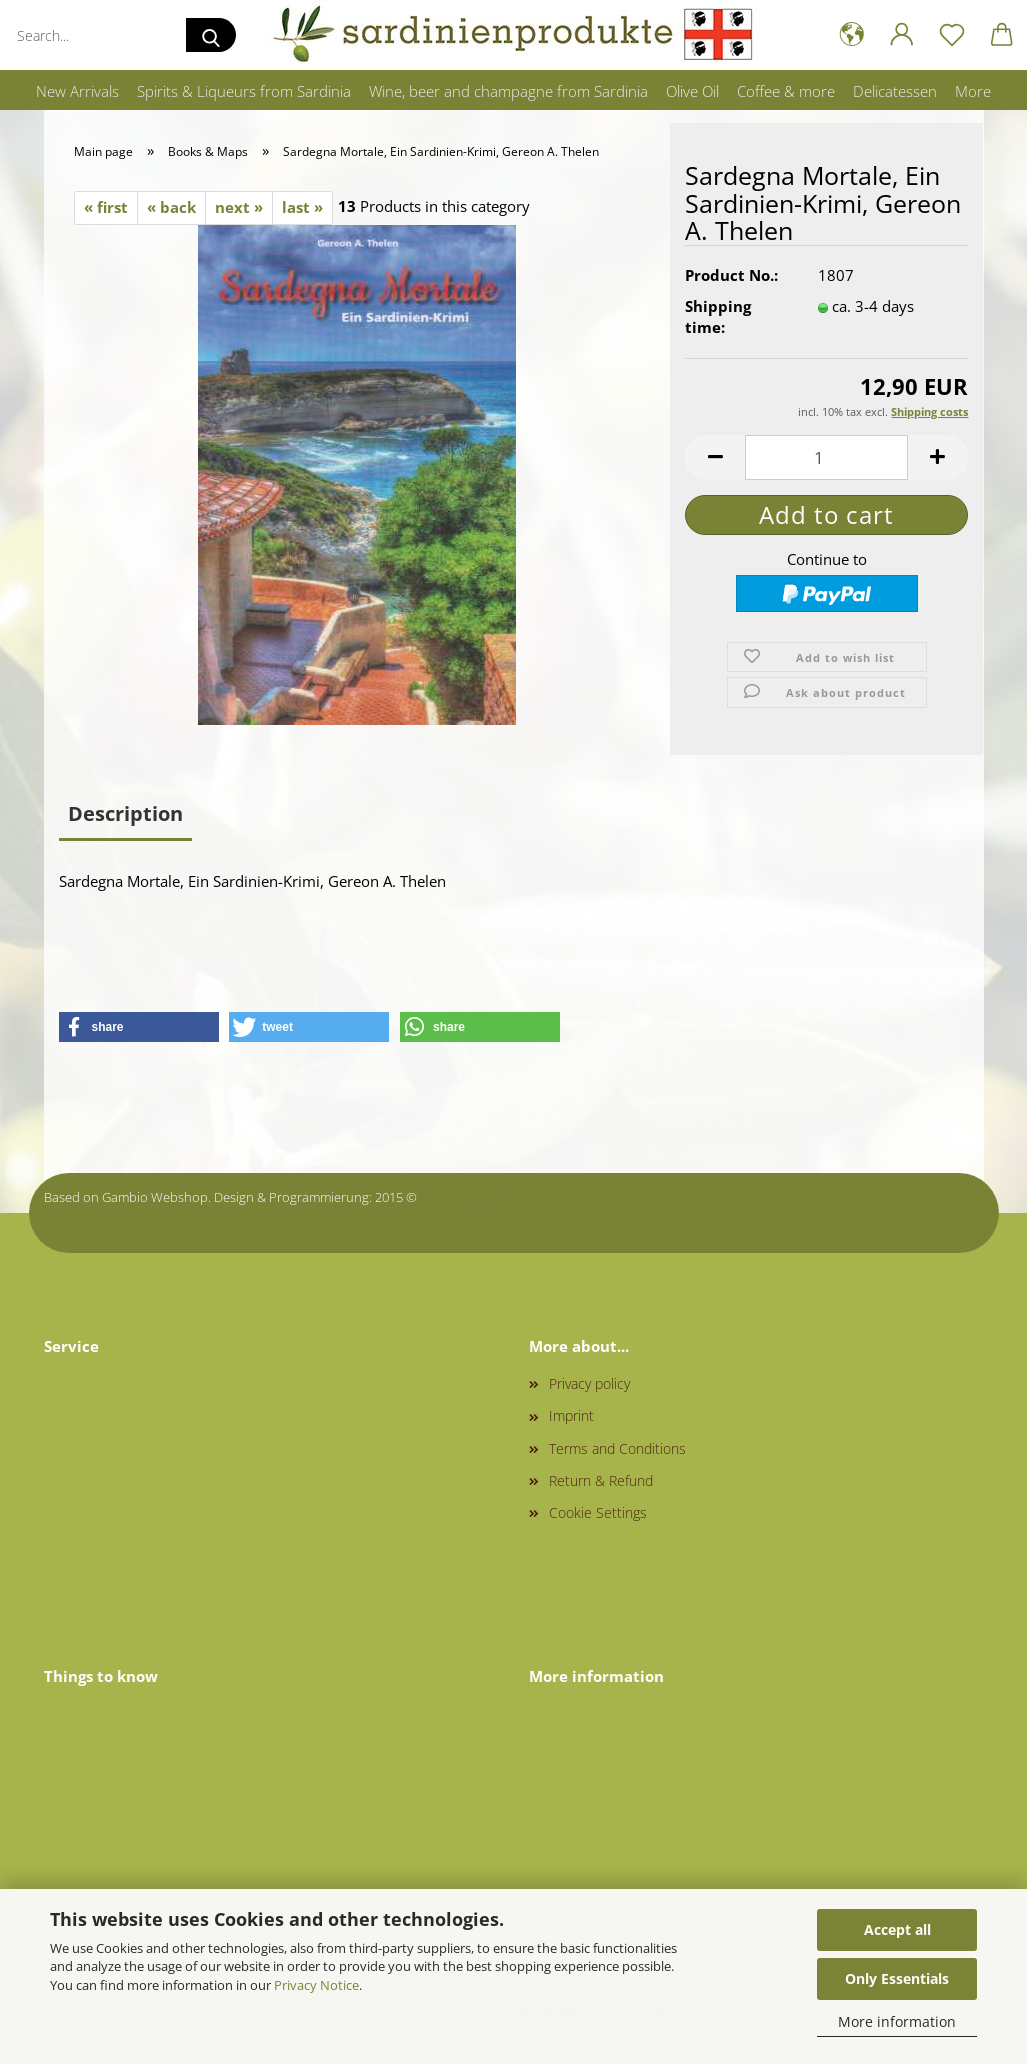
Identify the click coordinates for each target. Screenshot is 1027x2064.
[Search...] (211, 35)
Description (125, 813)
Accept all (897, 1929)
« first (106, 207)
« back (171, 207)
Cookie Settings (598, 1512)
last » (302, 207)
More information (897, 2021)
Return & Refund (601, 1480)
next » (239, 207)
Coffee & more (786, 91)
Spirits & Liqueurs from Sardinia (244, 91)
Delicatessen (895, 91)
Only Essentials (897, 1978)
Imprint (571, 1415)
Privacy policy (589, 1383)
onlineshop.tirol (466, 1197)
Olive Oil (692, 91)
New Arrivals (77, 91)
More (973, 91)
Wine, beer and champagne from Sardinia (508, 91)
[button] (852, 35)
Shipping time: (718, 317)
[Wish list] (952, 35)
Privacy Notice (316, 1985)
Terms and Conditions (617, 1448)
